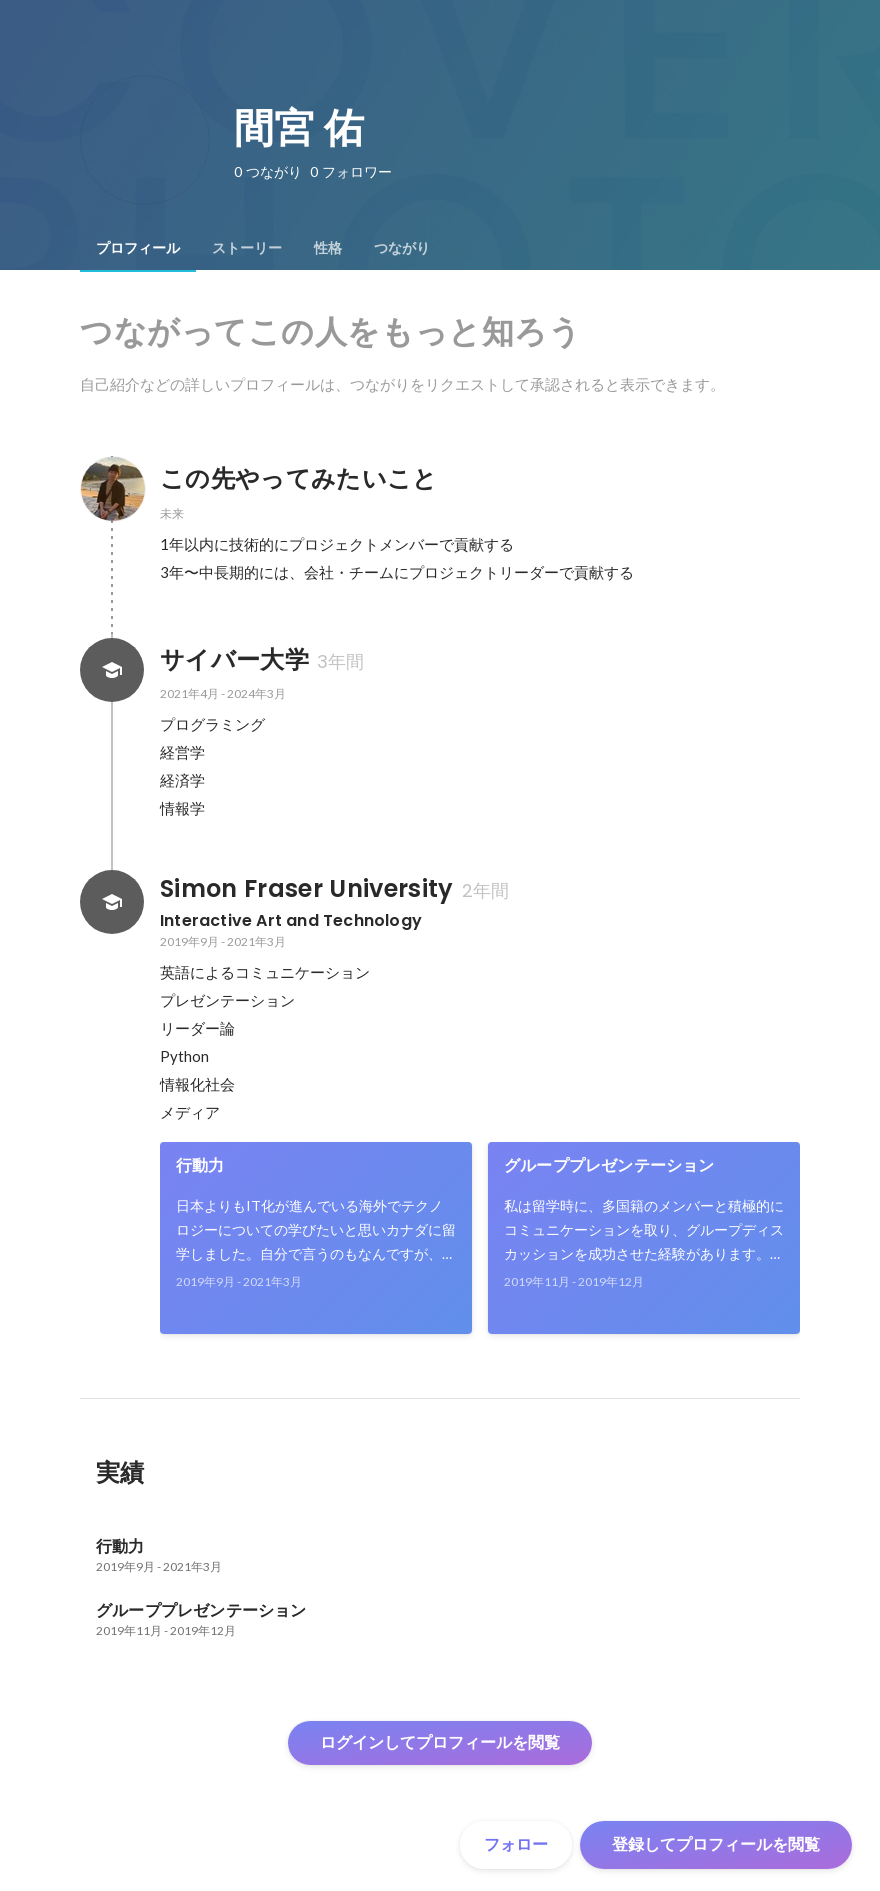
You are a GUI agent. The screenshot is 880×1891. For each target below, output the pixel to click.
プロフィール (138, 248)
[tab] (138, 248)
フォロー (516, 1844)
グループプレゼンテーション (609, 1165)
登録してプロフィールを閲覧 (716, 1844)
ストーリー (247, 248)
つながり (402, 248)
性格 (328, 248)
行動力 (200, 1165)
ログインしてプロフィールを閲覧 (440, 1742)
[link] (316, 1238)
